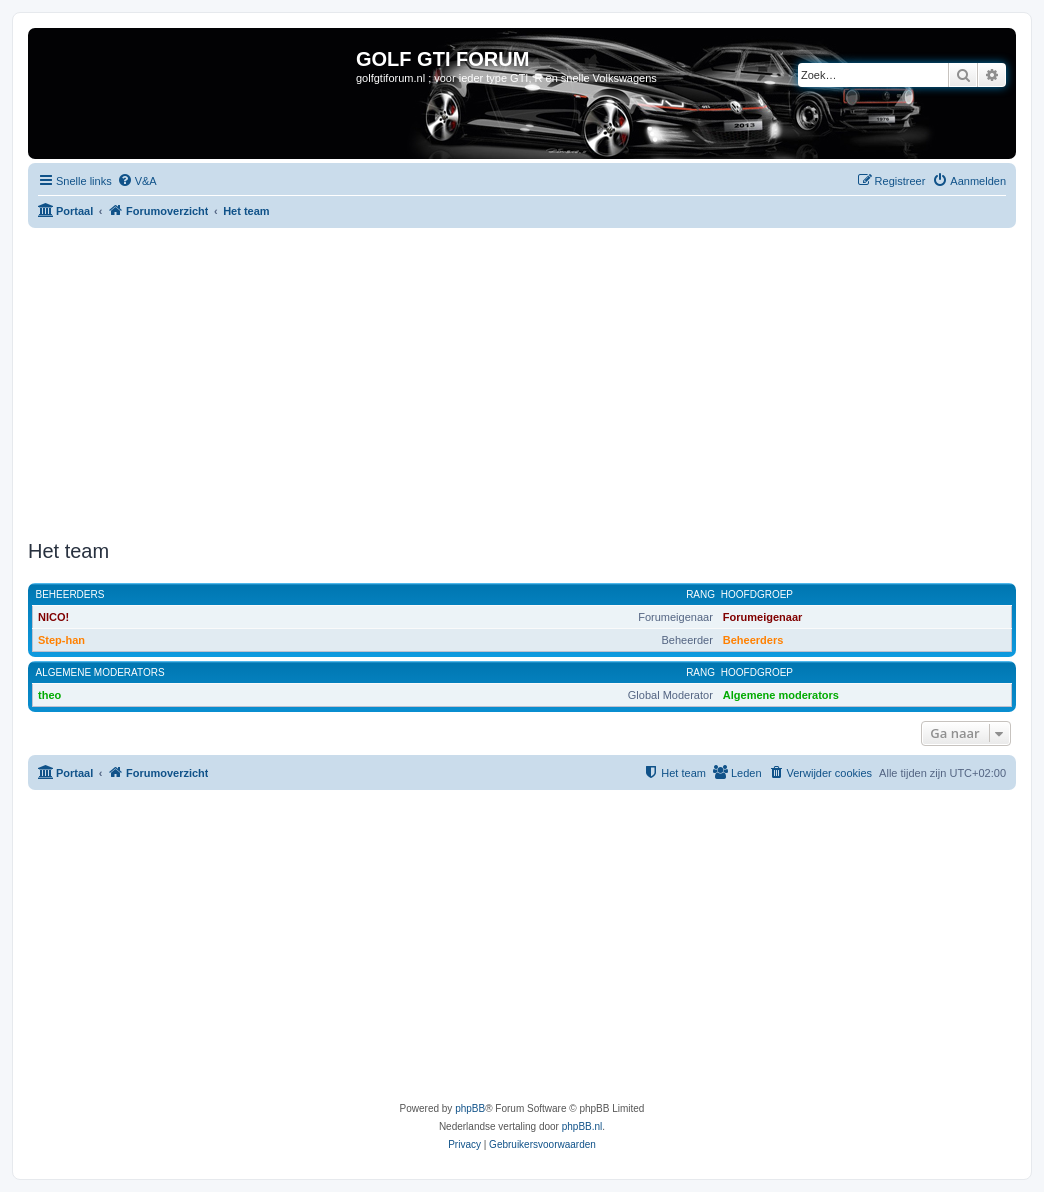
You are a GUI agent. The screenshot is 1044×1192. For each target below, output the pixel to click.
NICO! (53, 617)
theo (49, 695)
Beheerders (70, 594)
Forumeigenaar (762, 617)
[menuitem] (137, 181)
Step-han (61, 640)
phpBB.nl (582, 1126)
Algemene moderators (100, 672)
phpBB (470, 1108)
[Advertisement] (536, 384)
